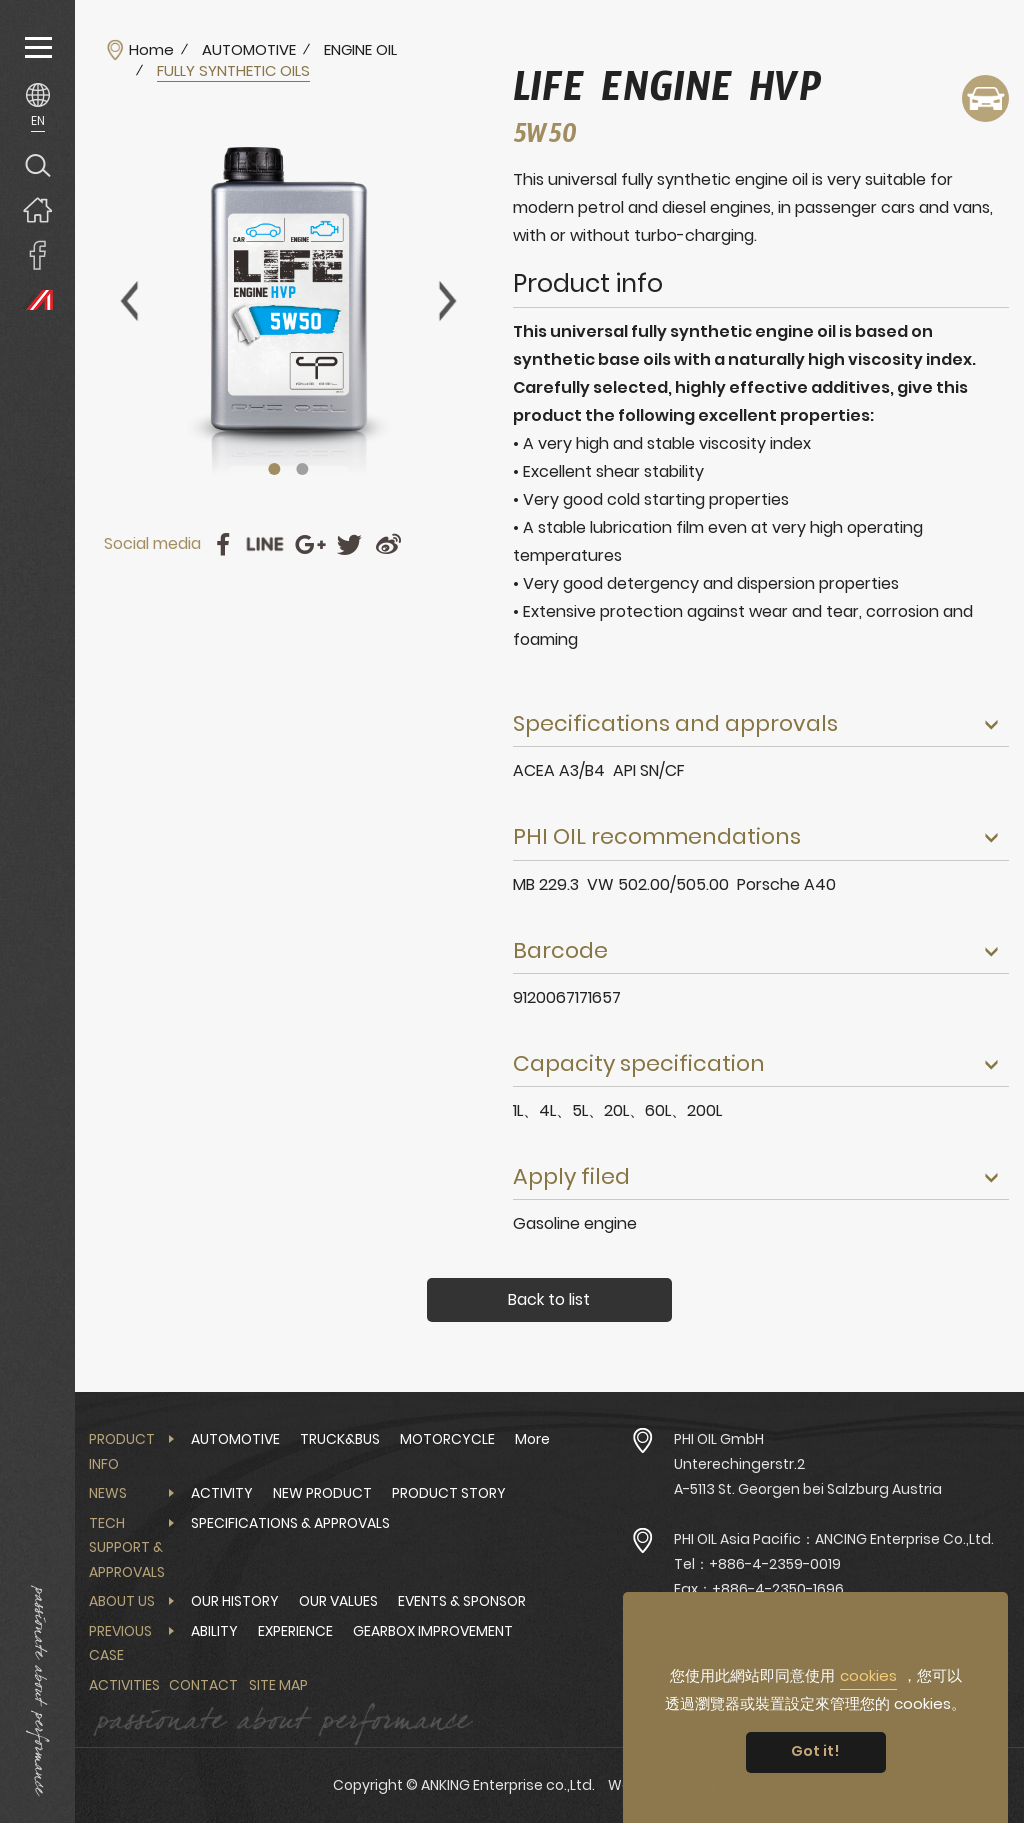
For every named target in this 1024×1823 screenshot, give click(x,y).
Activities (124, 1685)
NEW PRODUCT (322, 1493)
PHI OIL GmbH (719, 1439)
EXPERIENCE (295, 1631)
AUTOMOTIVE (249, 50)
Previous (129, 301)
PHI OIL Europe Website (37, 299)
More (532, 1439)
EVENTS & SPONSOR (462, 1601)
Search (37, 164)
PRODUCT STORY (449, 1493)
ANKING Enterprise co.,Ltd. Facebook (37, 254)
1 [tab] (275, 469)
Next (448, 301)
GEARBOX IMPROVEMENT (433, 1631)
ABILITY (214, 1631)
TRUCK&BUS (340, 1439)
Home (151, 50)
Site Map (278, 1685)
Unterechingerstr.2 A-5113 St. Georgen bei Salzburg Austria (808, 1476)
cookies (868, 1675)
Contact (203, 1685)
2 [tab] (303, 469)
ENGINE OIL (360, 50)
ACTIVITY (222, 1493)
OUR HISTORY (235, 1601)
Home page (37, 209)
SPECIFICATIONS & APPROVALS (290, 1523)
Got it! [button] (815, 1751)
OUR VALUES (338, 1601)
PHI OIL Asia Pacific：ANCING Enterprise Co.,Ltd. (834, 1539)
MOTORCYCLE (447, 1439)
